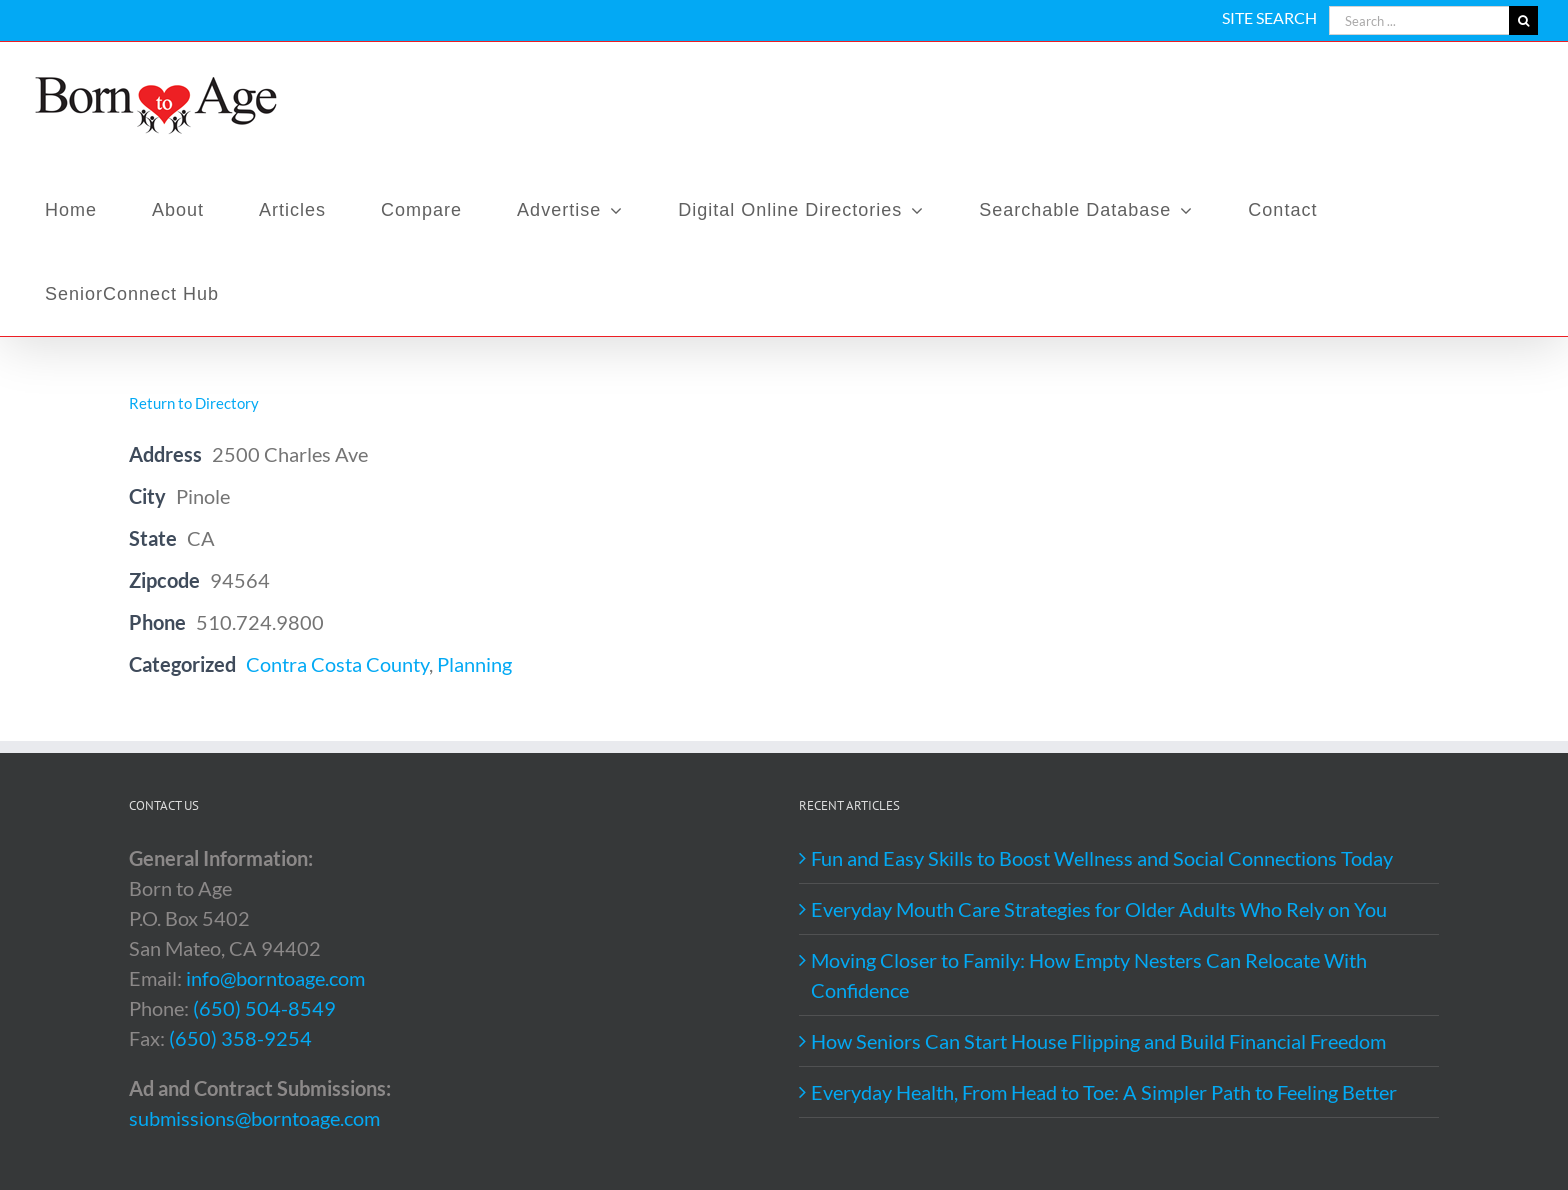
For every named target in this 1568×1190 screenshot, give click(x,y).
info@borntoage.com (275, 978)
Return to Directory (194, 403)
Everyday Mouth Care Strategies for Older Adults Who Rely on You (1099, 909)
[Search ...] (1419, 20)
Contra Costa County (337, 664)
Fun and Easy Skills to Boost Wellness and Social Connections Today (1102, 858)
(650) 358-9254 (240, 1038)
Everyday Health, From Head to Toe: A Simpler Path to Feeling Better (1104, 1092)
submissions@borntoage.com (254, 1118)
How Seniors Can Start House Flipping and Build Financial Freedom (1098, 1041)
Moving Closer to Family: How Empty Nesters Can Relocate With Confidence (1089, 975)
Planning (474, 664)
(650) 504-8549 (264, 1008)
